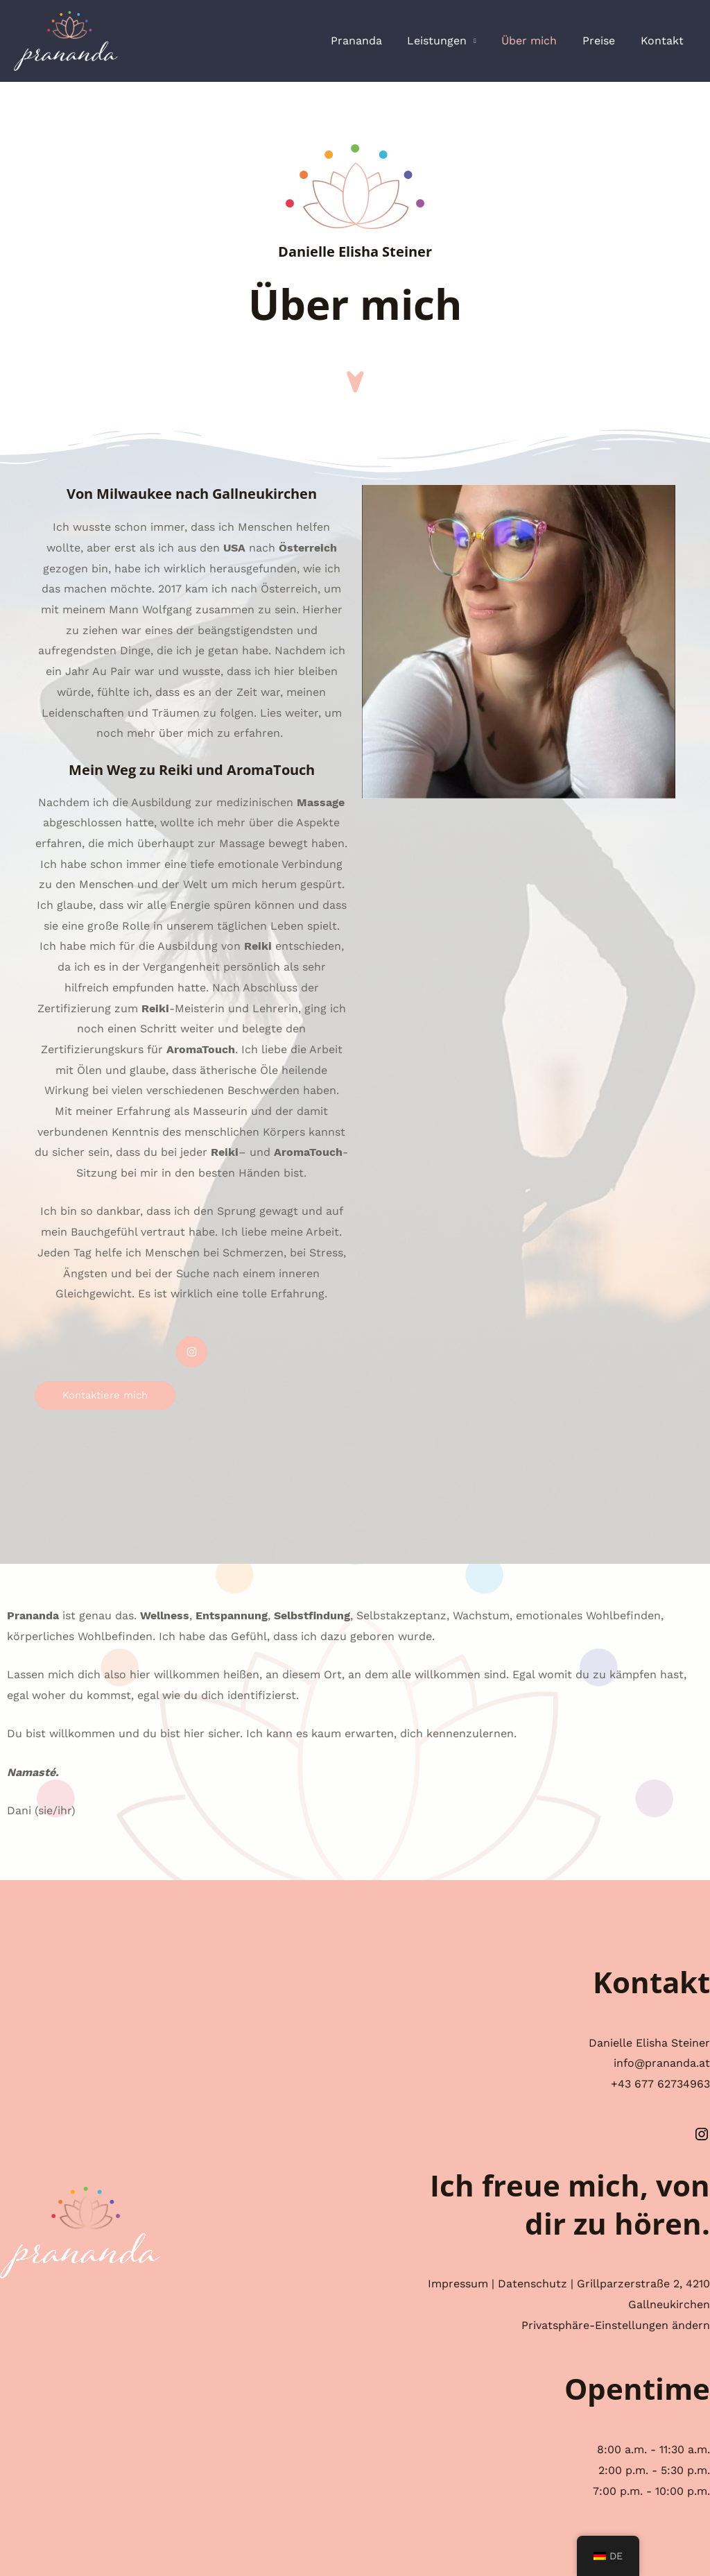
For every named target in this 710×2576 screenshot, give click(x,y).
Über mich (537, 40)
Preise (603, 40)
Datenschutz (532, 2283)
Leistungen (448, 40)
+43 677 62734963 (660, 2083)
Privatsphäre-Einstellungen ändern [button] (615, 2325)
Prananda (370, 40)
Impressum (458, 2283)
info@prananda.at (662, 2063)
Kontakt (663, 40)
